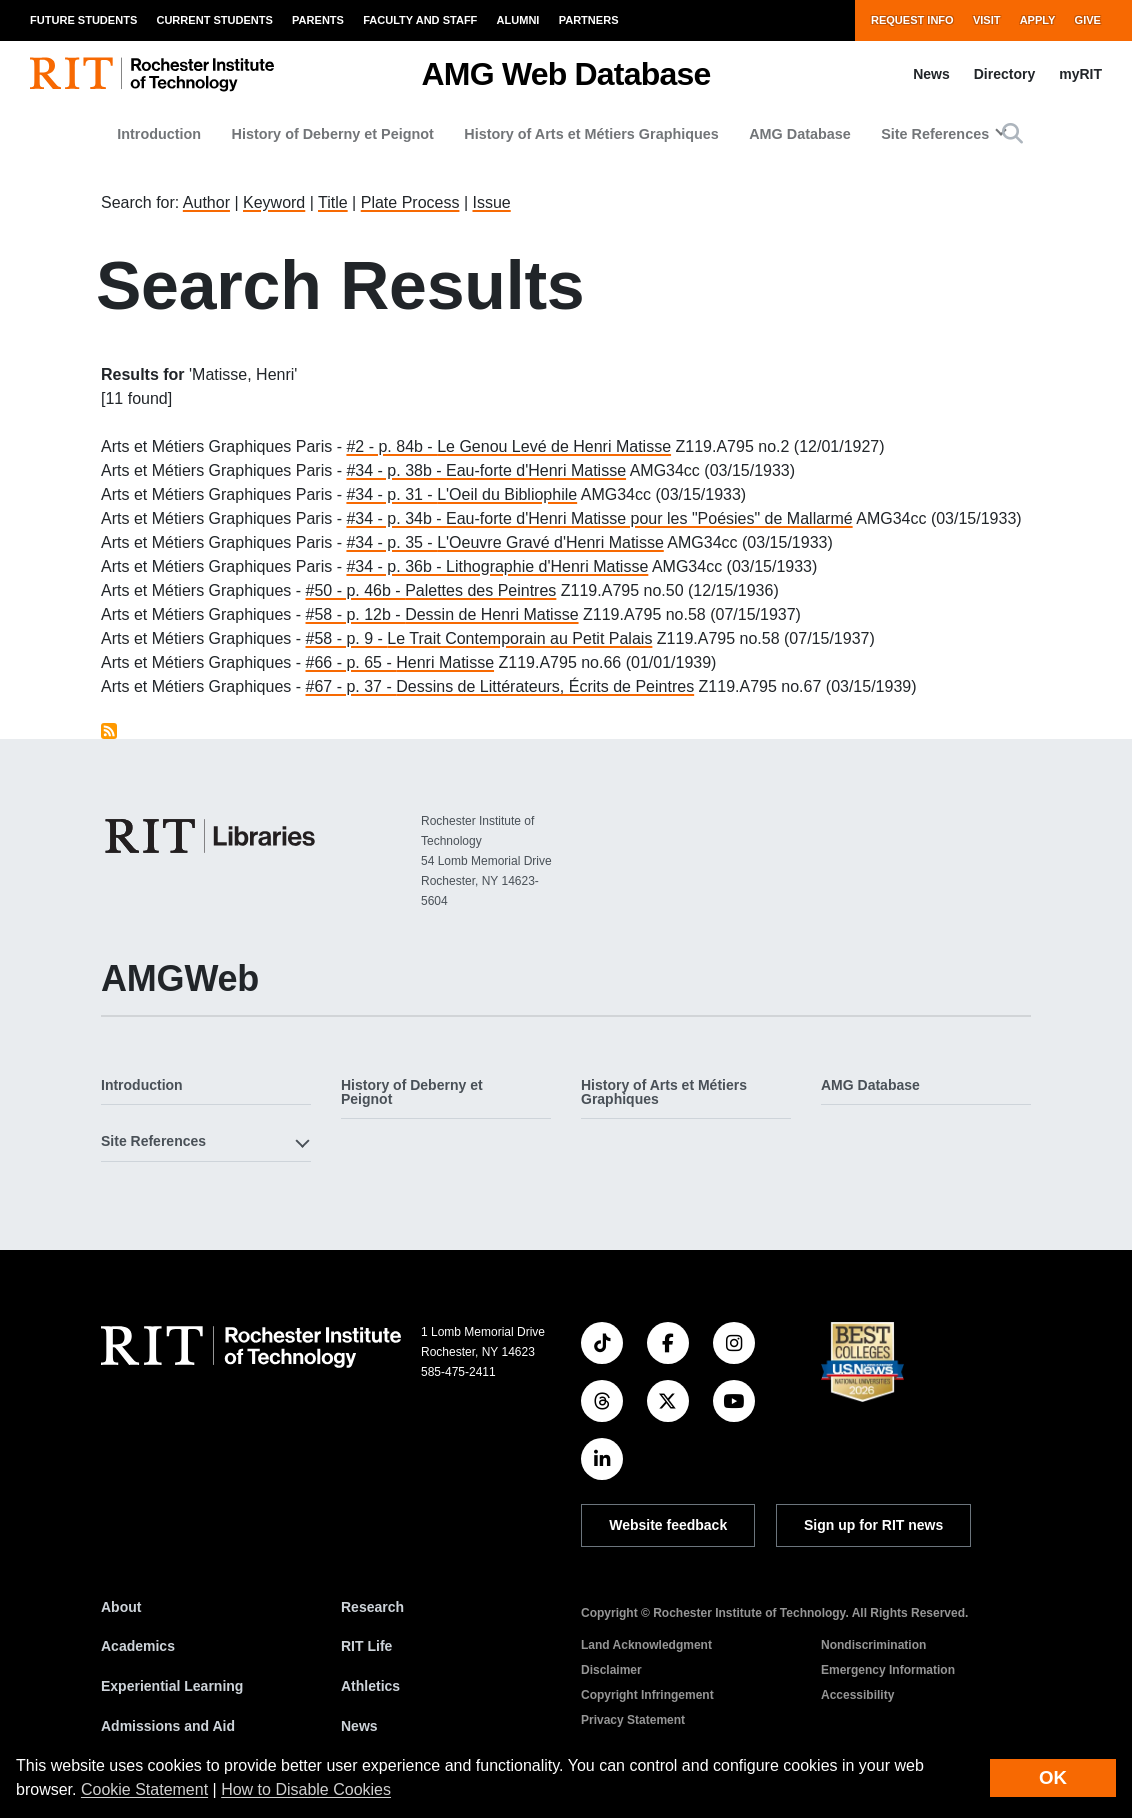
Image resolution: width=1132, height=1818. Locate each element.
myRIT (1080, 74)
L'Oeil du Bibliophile (507, 494)
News (931, 74)
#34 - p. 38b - (396, 470)
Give (1088, 20)
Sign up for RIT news (873, 1525)
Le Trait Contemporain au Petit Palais (519, 638)
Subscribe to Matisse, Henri (109, 731)
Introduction (159, 134)
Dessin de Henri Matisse (491, 614)
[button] (1012, 133)
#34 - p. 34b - (396, 518)
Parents (318, 20)
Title (333, 202)
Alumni (518, 20)
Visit (987, 20)
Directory (1004, 74)
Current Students (214, 20)
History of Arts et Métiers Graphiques (591, 134)
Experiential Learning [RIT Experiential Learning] (172, 1686)
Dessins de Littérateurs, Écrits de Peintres (545, 686)
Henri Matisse (445, 662)
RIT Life (366, 1646)
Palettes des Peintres (480, 590)
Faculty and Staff (420, 20)
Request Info (912, 20)
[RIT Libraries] (212, 836)
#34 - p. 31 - (391, 494)
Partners (589, 20)
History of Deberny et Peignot (333, 134)
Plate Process (410, 202)
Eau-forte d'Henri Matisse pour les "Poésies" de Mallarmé (649, 518)
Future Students (83, 20)
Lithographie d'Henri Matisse (547, 566)
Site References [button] (935, 134)
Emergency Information (888, 1670)
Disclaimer (611, 1670)
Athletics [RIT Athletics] (370, 1686)
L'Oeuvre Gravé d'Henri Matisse (550, 542)
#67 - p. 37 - (351, 686)
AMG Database (800, 134)
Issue (491, 202)
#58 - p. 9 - (347, 638)
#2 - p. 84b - (391, 446)
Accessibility (857, 1695)
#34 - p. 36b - (396, 566)
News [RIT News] (359, 1726)
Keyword (274, 202)
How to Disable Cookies (306, 1789)
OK (1053, 1777)
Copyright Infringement (647, 1695)
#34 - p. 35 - (391, 542)
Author (206, 202)
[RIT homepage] (152, 74)
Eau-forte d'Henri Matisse (536, 470)
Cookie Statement (144, 1789)
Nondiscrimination (873, 1645)
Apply (1038, 20)
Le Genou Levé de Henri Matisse (554, 446)
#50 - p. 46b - (356, 590)
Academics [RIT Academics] (138, 1646)
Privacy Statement (633, 1720)
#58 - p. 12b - (356, 614)
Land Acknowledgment (646, 1645)
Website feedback (668, 1525)
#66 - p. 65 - (351, 662)
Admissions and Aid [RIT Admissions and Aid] (168, 1726)
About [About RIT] (121, 1607)
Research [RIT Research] (372, 1607)
